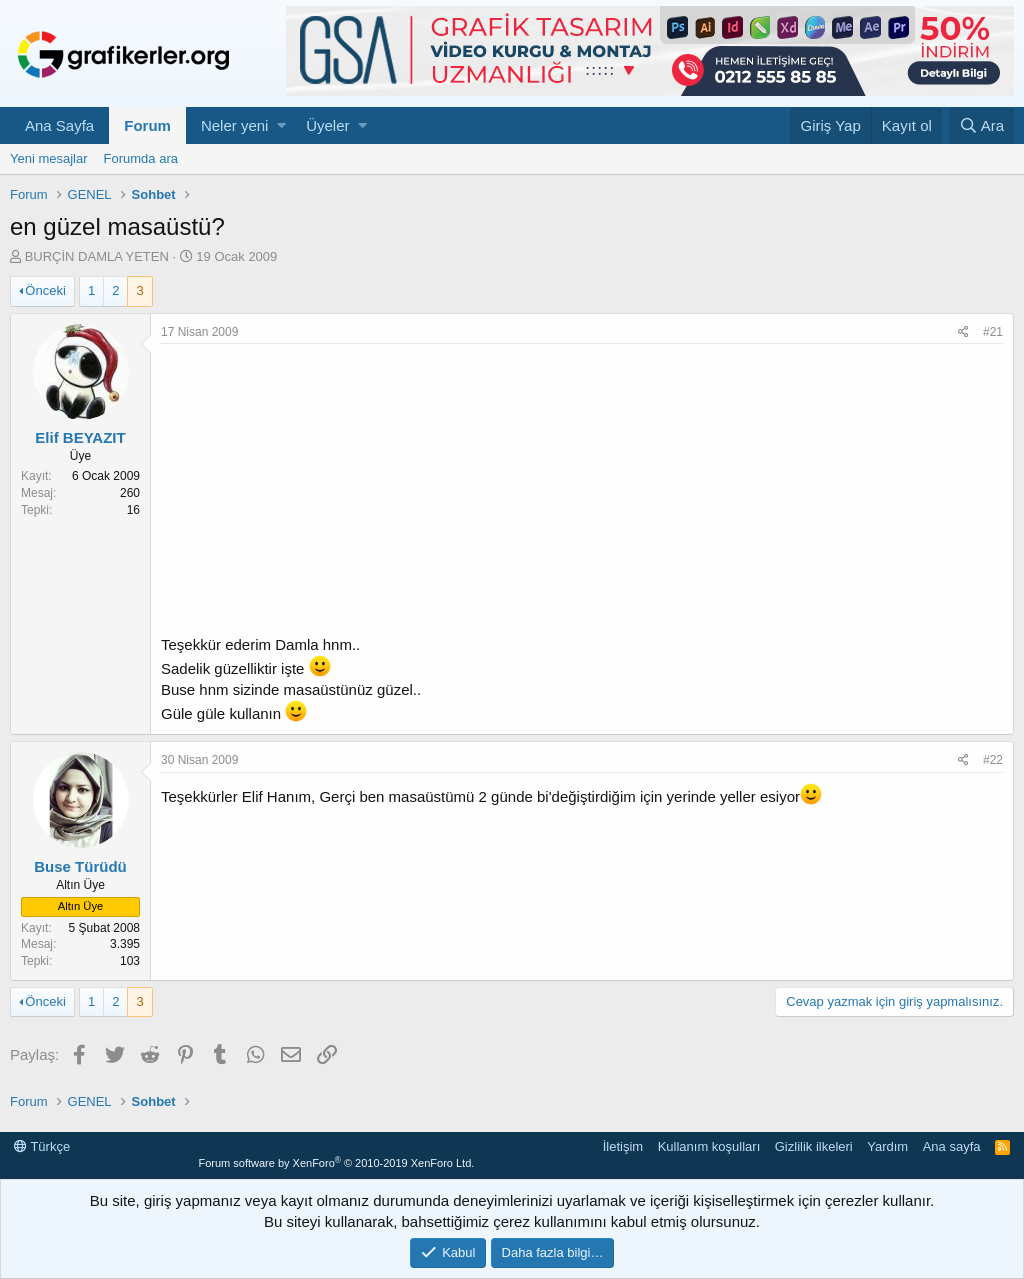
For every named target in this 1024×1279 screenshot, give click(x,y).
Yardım (887, 1146)
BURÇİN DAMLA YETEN (97, 256)
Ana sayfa (952, 1146)
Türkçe (42, 1146)
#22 (993, 760)
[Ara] (981, 125)
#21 (993, 332)
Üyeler (327, 125)
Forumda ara (141, 158)
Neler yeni (235, 125)
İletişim (623, 1146)
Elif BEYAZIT (80, 437)
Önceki (45, 290)
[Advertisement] (582, 494)
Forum (147, 125)
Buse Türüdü (80, 866)
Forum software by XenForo (336, 1163)
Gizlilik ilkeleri (814, 1146)
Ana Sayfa (59, 125)
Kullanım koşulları (709, 1146)
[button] (281, 125)
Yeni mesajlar (49, 158)
